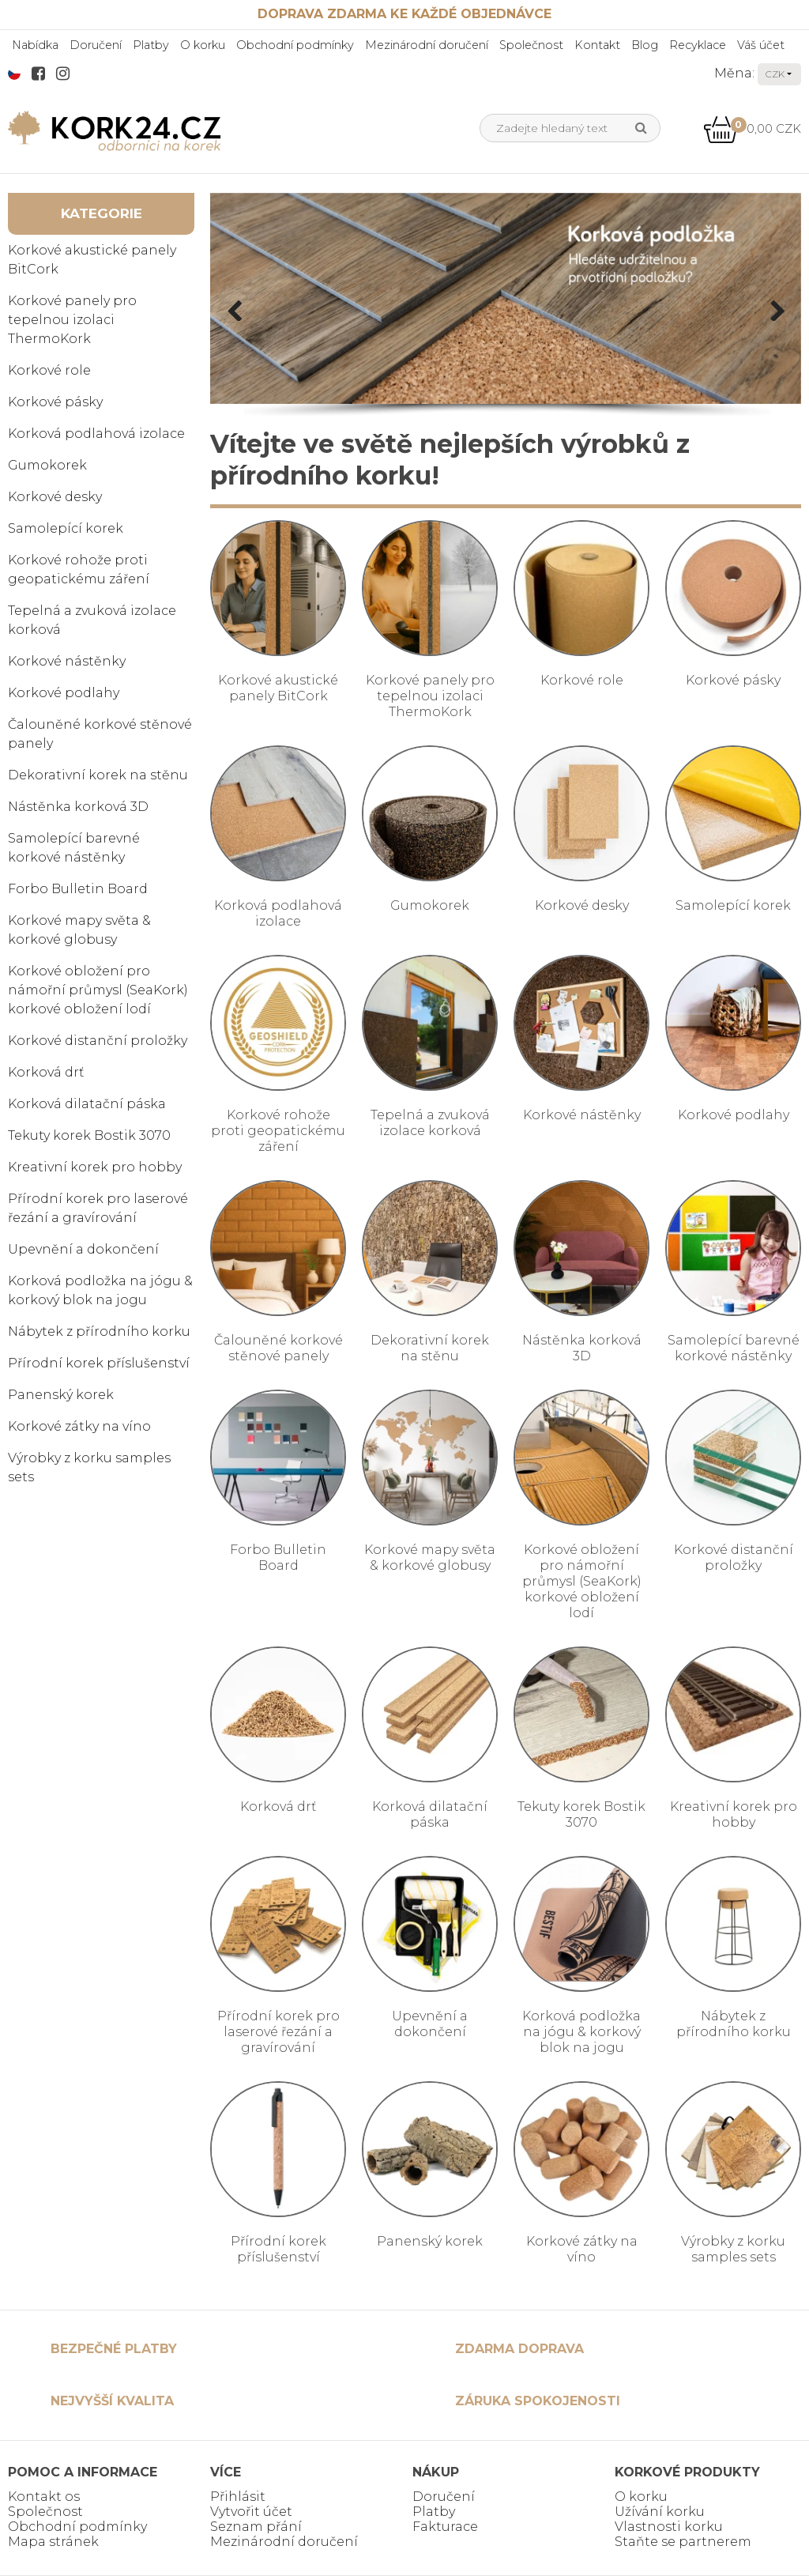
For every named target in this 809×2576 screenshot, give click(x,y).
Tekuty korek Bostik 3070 (89, 1135)
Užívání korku (660, 2511)
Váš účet (761, 45)
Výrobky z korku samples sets (89, 1467)
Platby (151, 45)
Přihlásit (237, 2496)
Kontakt (597, 45)
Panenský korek (61, 1394)
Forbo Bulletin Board (78, 888)
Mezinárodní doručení (426, 45)
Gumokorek (47, 465)
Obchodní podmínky (295, 45)
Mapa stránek (53, 2541)
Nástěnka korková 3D (78, 806)
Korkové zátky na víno (79, 1426)
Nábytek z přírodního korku (99, 1331)
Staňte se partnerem (683, 2541)
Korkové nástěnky (67, 661)
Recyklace (697, 45)
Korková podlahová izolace (96, 433)
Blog (644, 45)
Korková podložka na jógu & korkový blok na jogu (100, 1290)
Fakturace (445, 2526)
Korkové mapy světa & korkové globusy (79, 930)
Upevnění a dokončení (83, 1249)
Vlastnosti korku (669, 2526)
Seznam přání (256, 2526)
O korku (202, 45)
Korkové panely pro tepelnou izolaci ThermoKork (72, 319)
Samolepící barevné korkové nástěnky (74, 848)
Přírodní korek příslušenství (99, 1363)
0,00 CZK (752, 128)
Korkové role (49, 370)
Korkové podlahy (63, 692)
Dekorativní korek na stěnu (98, 775)
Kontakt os (44, 2496)
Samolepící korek (65, 528)
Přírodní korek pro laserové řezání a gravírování (98, 1208)
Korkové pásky (55, 401)
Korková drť (46, 1072)
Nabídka (35, 45)
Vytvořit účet (251, 2511)
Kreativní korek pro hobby (95, 1167)
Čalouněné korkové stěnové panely (100, 734)
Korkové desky (55, 496)
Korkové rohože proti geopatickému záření (78, 569)
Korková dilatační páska (87, 1103)
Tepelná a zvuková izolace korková (92, 620)
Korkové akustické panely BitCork (92, 260)
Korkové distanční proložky (97, 1040)
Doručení (96, 45)
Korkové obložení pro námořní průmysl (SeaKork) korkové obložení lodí (98, 990)
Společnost (531, 45)
